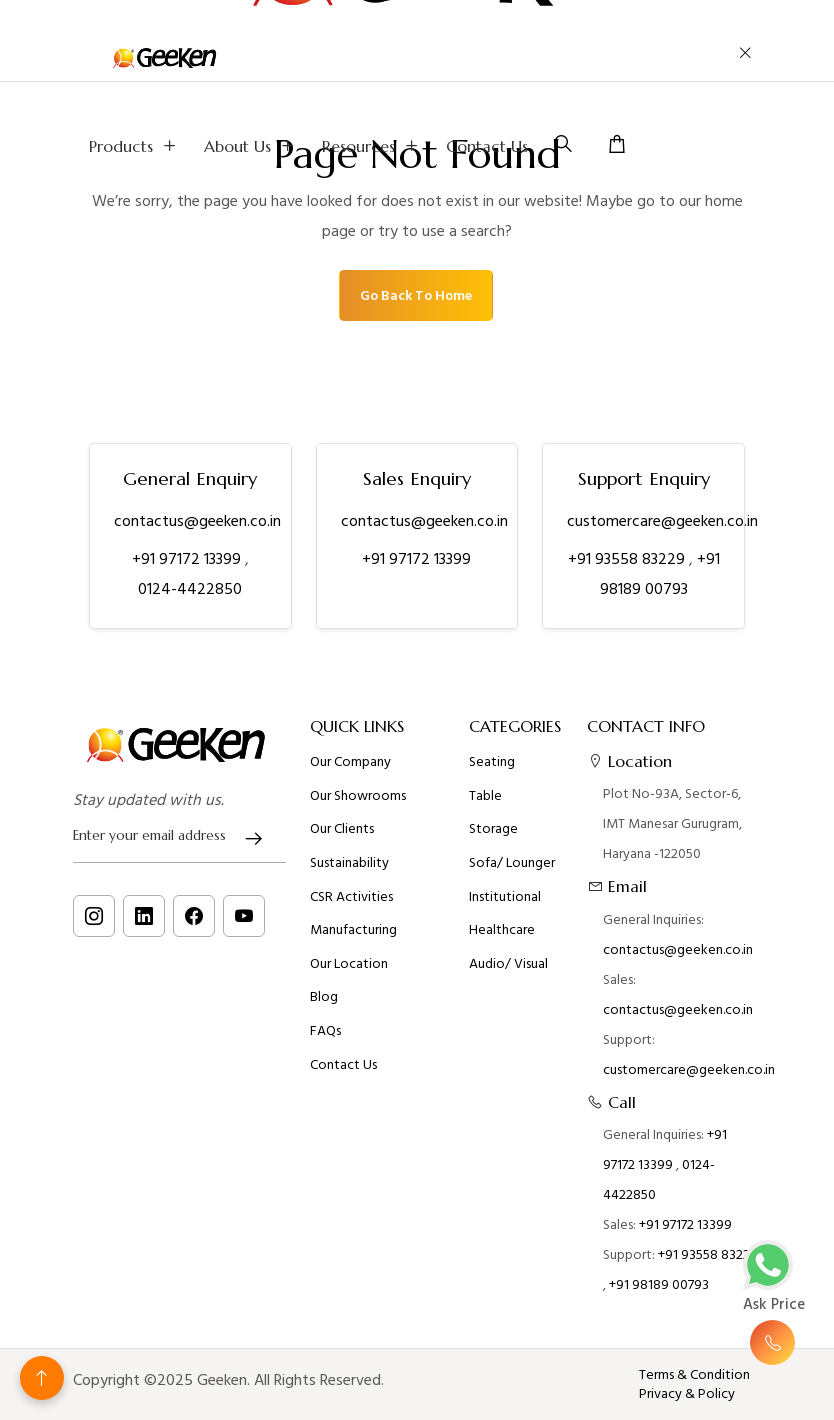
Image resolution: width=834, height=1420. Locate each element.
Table (485, 796)
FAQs (325, 1031)
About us (251, 146)
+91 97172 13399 (188, 559)
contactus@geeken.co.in (197, 521)
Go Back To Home (416, 295)
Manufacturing (353, 930)
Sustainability (349, 863)
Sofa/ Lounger (512, 863)
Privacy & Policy (687, 1394)
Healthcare (502, 930)
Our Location (349, 964)
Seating (492, 762)
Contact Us (487, 146)
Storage (493, 829)
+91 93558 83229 (628, 559)
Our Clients (342, 829)
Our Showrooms (358, 796)
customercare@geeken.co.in (662, 521)
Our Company (350, 762)
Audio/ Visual (508, 964)
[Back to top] (42, 1378)
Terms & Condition (694, 1375)
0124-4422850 (190, 589)
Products (134, 146)
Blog (324, 997)
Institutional (505, 897)
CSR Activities (351, 897)
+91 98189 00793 (659, 1284)
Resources (372, 146)
